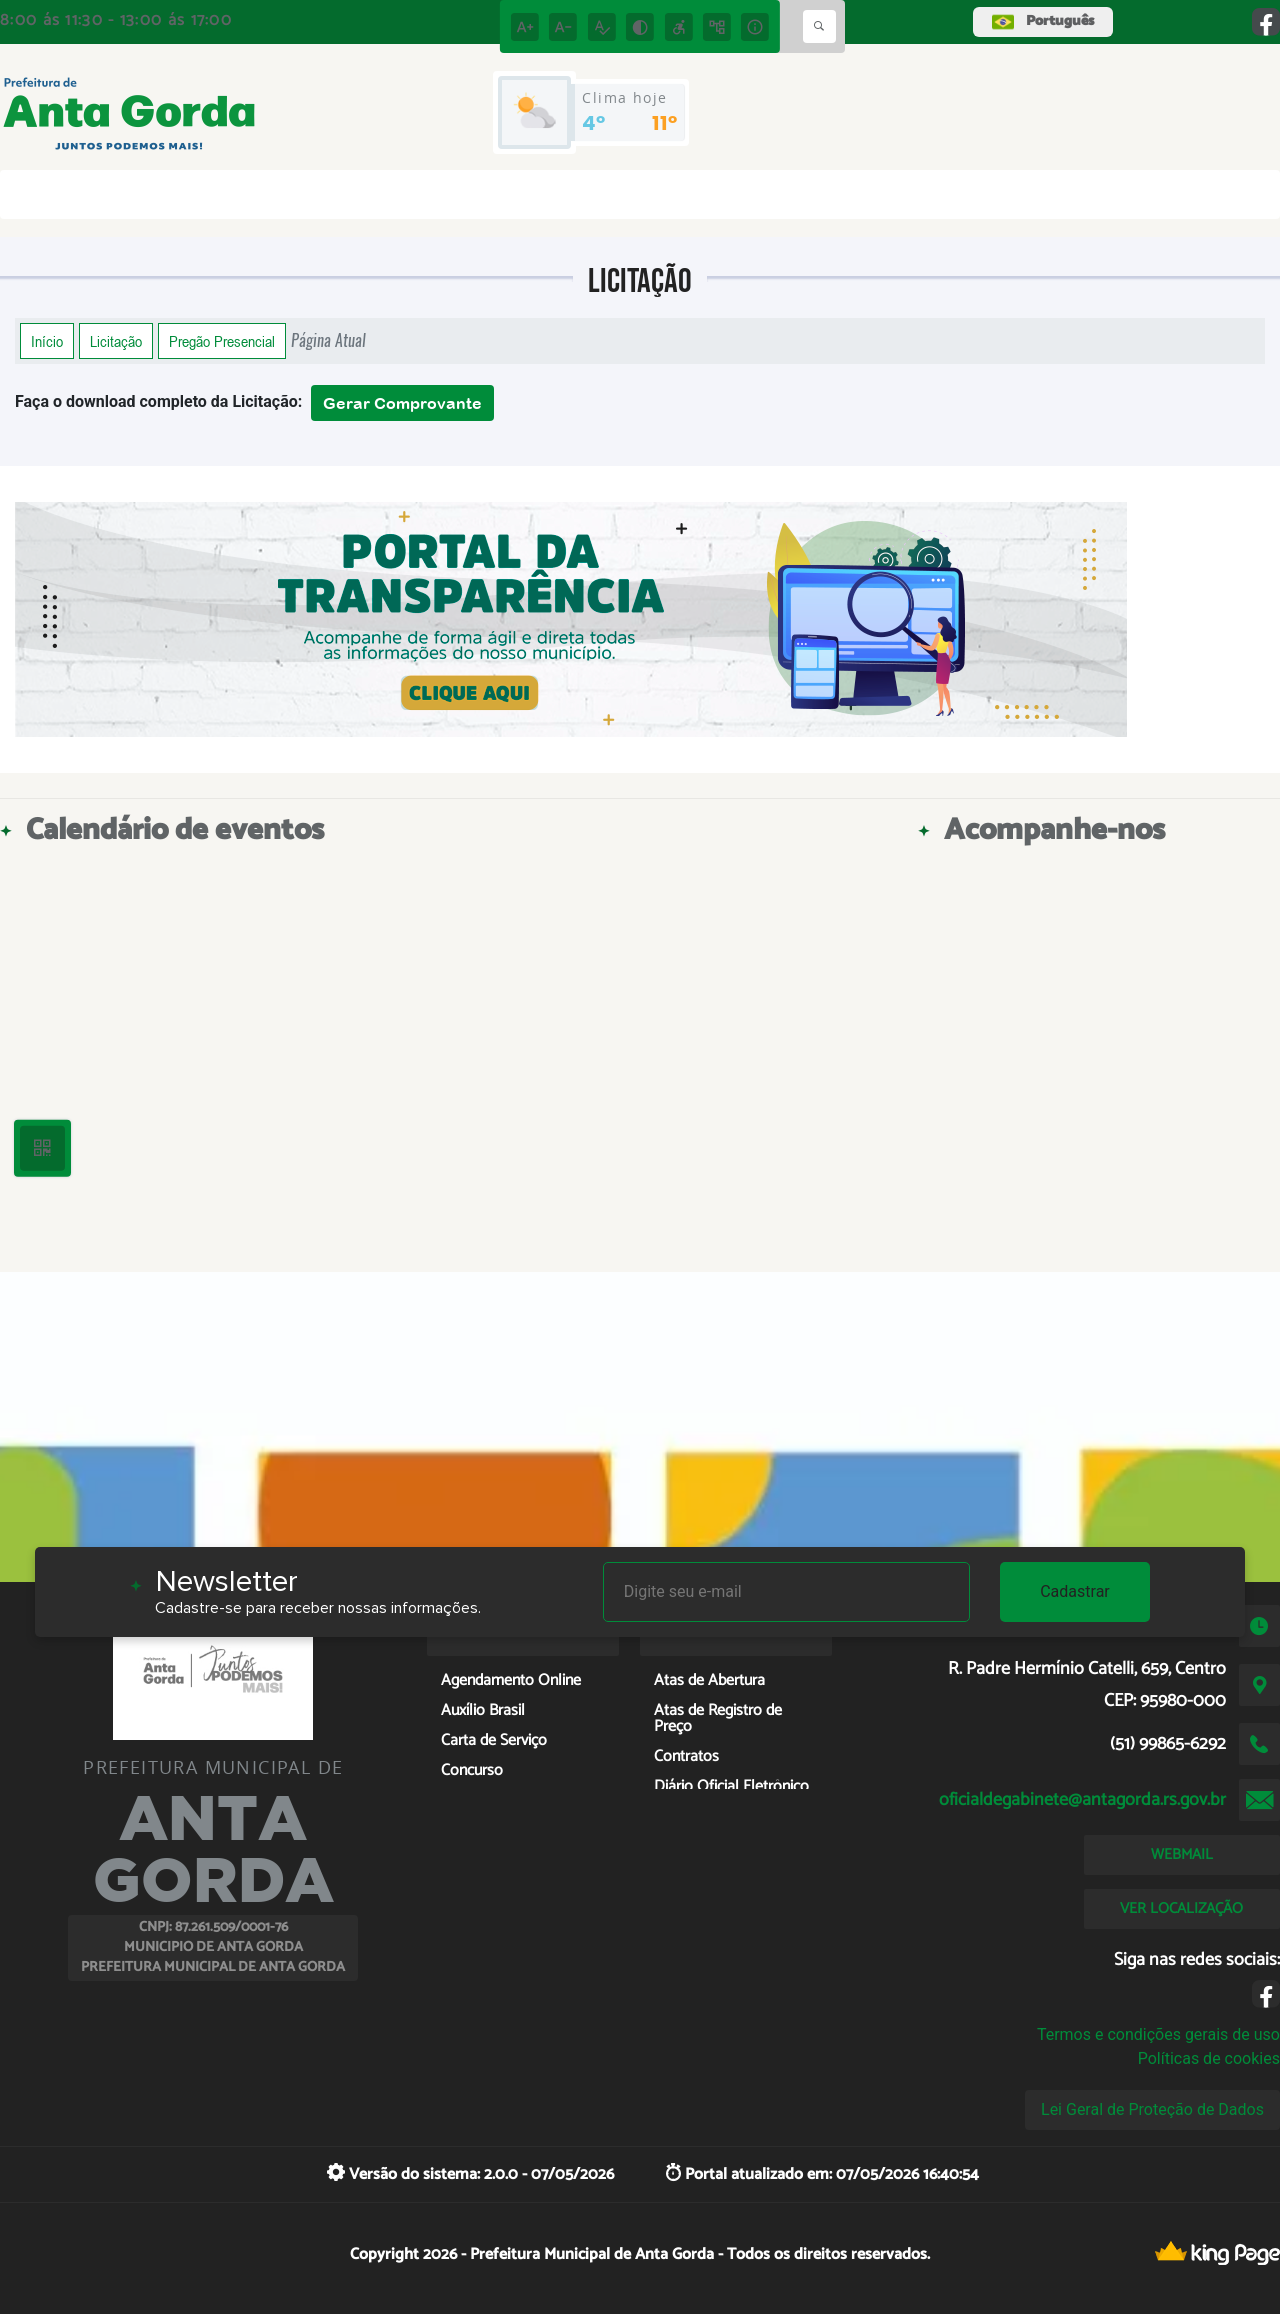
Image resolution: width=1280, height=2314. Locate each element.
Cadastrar (1075, 1591)
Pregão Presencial (222, 341)
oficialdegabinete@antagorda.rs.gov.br (1082, 1800)
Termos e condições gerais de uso (1158, 2034)
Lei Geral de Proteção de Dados (1152, 2109)
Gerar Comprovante (402, 403)
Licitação (116, 341)
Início (47, 341)
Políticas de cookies (1209, 2058)
